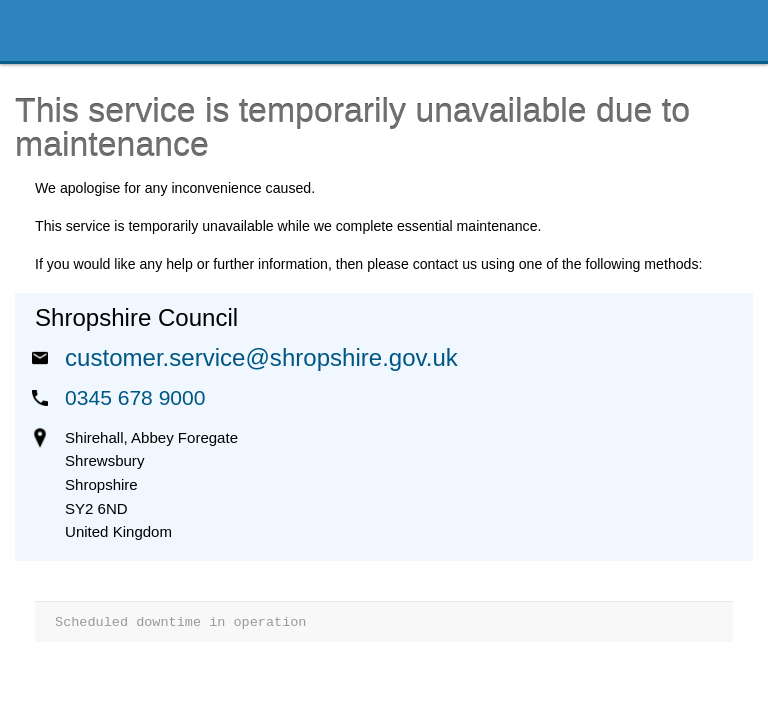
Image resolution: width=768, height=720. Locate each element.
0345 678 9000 (135, 397)
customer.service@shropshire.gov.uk (261, 357)
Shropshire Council (106, 30)
